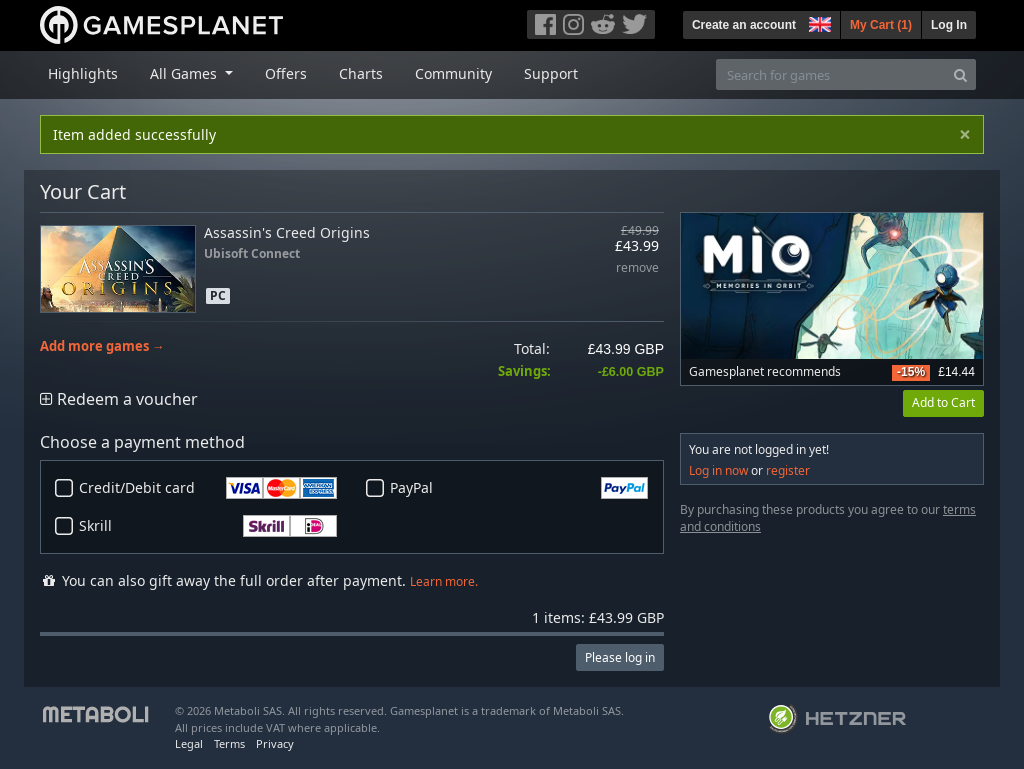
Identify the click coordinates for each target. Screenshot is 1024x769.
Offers (286, 73)
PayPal (519, 488)
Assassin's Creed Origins (287, 232)
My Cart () (881, 25)
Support (551, 73)
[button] (818, 22)
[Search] (960, 74)
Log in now (718, 470)
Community (453, 73)
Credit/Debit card (208, 488)
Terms (229, 743)
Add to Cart (943, 402)
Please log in (620, 657)
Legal (189, 743)
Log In (949, 25)
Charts (361, 73)
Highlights (83, 73)
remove (637, 268)
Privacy (275, 743)
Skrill (208, 526)
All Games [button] (185, 73)
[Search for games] (831, 74)
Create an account (744, 25)
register (788, 470)
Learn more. (444, 581)
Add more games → (102, 346)
